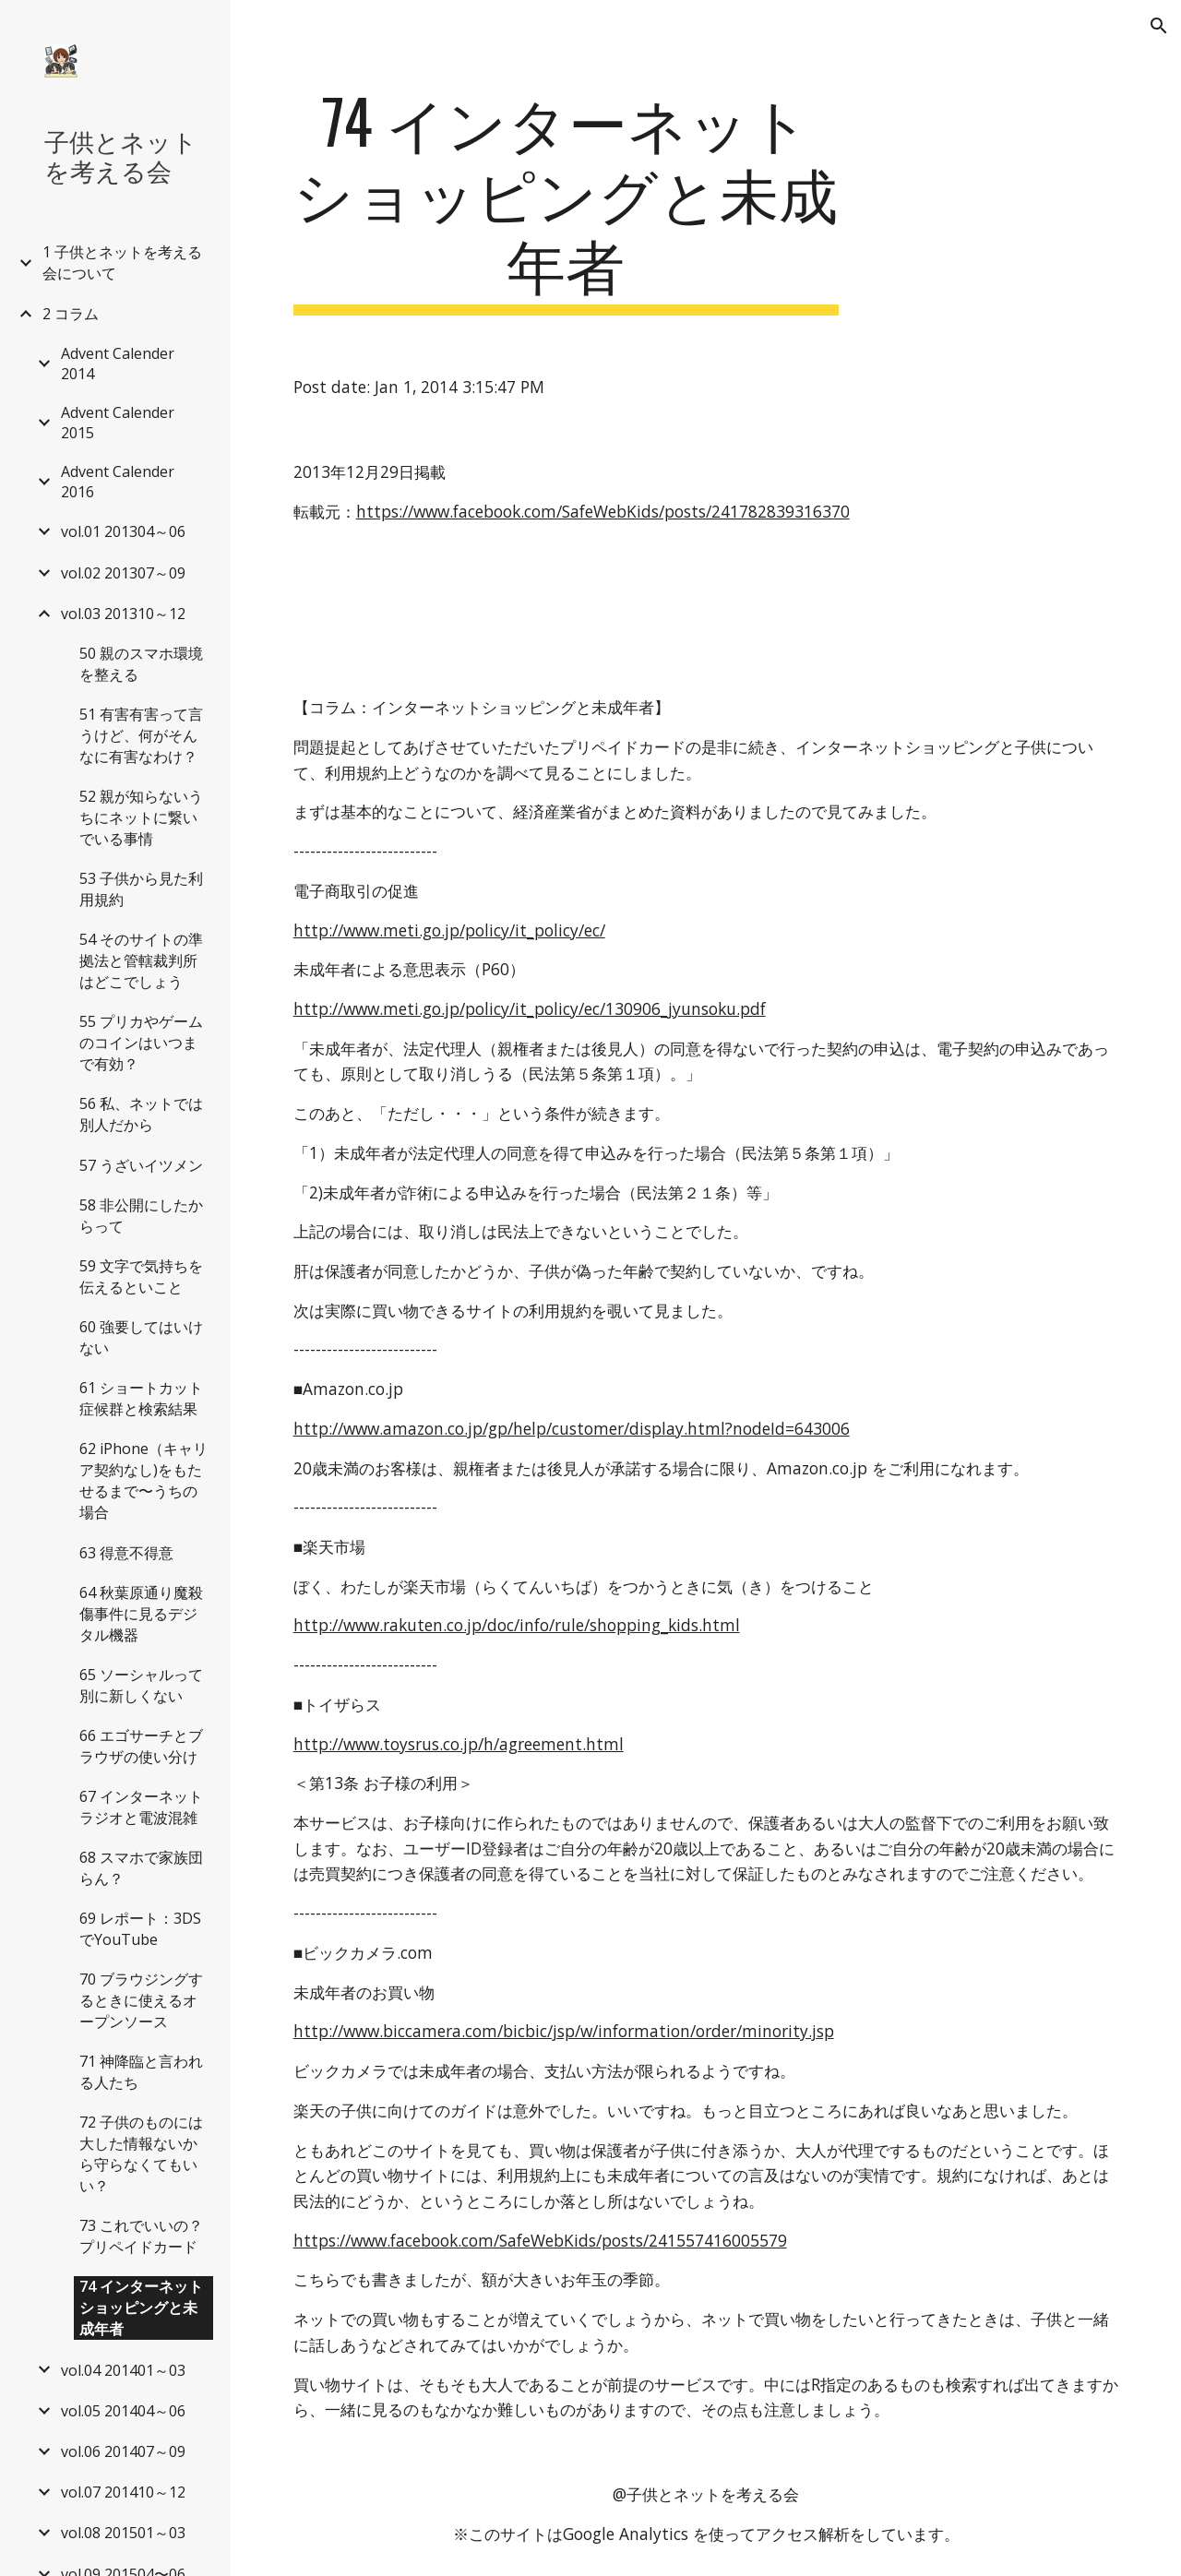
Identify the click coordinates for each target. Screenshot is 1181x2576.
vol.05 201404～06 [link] (123, 2411)
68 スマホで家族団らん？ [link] (141, 1868)
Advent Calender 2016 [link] (117, 481)
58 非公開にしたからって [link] (141, 1215)
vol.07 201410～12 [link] (123, 2492)
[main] (566, 200)
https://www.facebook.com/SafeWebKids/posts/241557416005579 (540, 2240)
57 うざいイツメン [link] (141, 1165)
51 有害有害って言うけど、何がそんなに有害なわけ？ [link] (141, 735)
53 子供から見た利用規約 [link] (141, 889)
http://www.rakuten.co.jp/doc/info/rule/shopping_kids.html (516, 1625)
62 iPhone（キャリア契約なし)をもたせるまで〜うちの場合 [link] (143, 1480)
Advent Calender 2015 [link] (117, 422)
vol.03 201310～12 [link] (123, 613)
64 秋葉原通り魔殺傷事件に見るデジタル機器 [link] (141, 1613)
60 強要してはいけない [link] (141, 1337)
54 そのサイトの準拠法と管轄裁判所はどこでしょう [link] (141, 960)
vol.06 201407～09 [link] (123, 2451)
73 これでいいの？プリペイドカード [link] (141, 2236)
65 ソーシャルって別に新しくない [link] (141, 1685)
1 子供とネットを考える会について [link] (122, 262)
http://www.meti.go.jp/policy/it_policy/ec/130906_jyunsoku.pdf (529, 1008)
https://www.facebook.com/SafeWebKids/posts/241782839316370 (603, 511)
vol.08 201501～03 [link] (123, 2532)
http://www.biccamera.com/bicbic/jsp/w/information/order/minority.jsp (563, 2031)
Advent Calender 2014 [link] (117, 363)
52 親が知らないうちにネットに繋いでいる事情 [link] (141, 817)
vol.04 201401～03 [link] (123, 2370)
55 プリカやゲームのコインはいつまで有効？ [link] (141, 1042)
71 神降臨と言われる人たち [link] (141, 2072)
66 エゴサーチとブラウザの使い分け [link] (141, 1746)
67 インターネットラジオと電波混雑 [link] (141, 1807)
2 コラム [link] (70, 314)
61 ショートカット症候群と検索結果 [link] (141, 1398)
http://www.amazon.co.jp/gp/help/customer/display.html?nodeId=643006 (571, 1428)
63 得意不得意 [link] (126, 1553)
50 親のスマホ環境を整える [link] (141, 664)
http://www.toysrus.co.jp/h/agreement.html (458, 1744)
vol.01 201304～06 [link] (123, 531)
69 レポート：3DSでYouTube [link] (140, 1929)
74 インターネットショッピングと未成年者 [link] (141, 2307)
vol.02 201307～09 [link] (123, 573)
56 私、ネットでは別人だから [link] (141, 1114)
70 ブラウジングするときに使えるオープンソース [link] (141, 2000)
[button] (1159, 26)
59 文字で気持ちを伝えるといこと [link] (141, 1276)
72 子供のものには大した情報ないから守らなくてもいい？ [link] (141, 2154)
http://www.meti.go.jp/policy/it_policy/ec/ (449, 930)
